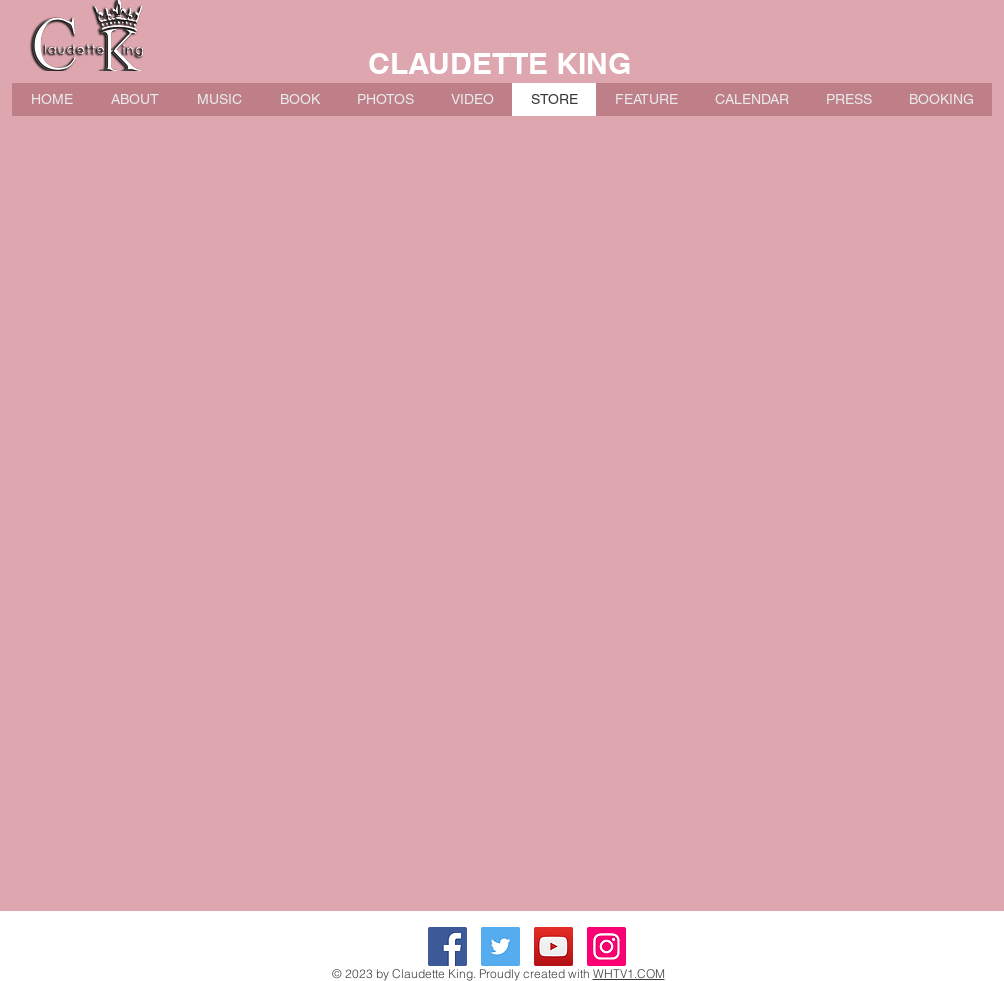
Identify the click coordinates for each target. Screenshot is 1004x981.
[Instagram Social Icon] (606, 946)
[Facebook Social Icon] (447, 946)
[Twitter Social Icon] (500, 946)
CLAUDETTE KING (499, 63)
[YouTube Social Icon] (553, 946)
